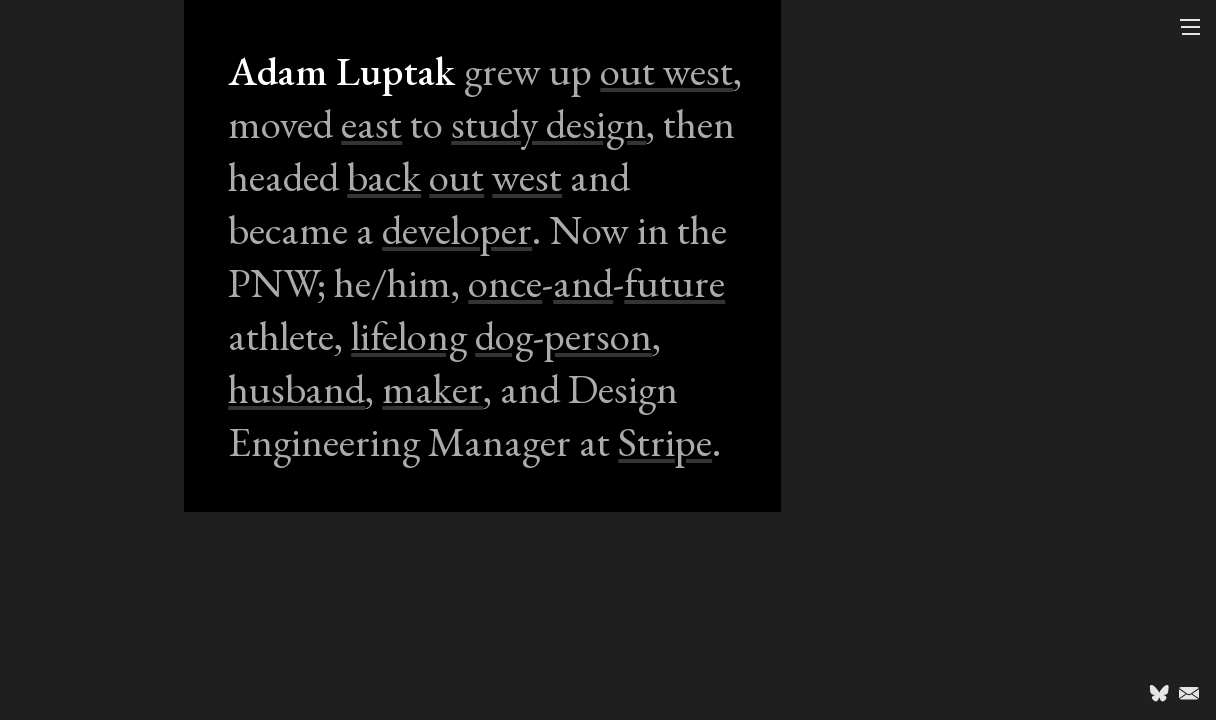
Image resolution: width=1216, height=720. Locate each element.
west (527, 176)
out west (666, 70)
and (583, 282)
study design (548, 123)
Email (1189, 693)
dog (504, 335)
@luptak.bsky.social (1159, 693)
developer (457, 229)
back (384, 176)
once (505, 282)
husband (296, 388)
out (456, 176)
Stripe (665, 441)
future (674, 282)
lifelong (409, 335)
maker (432, 388)
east (371, 123)
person (598, 335)
